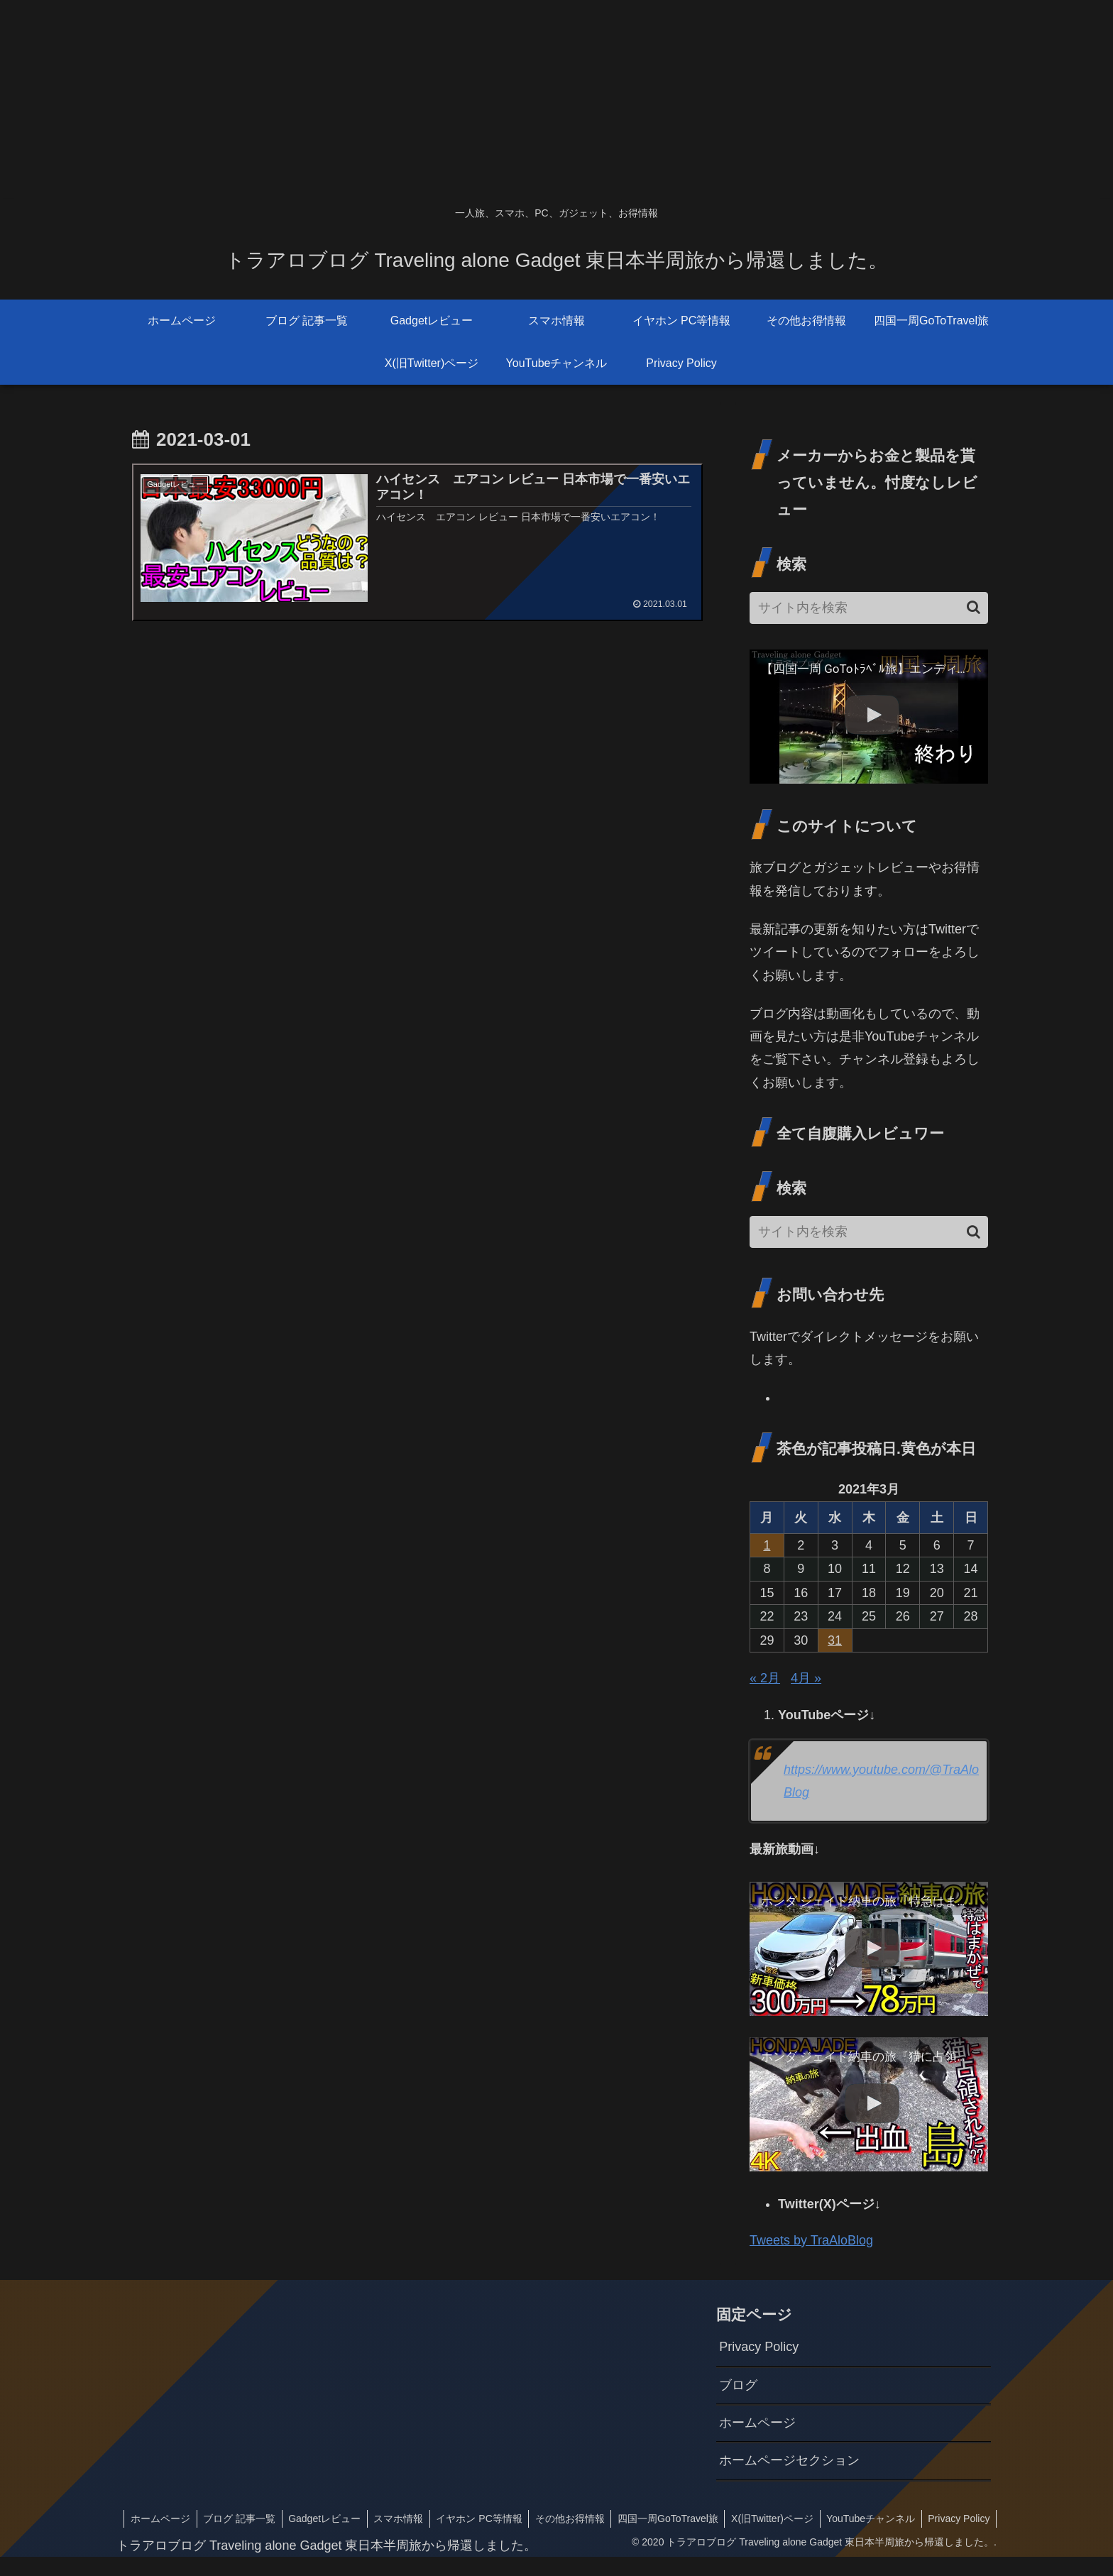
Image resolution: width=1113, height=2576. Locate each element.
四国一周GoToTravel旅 (738, 2518)
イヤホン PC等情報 (545, 2518)
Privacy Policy (759, 2347)
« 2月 (765, 1678)
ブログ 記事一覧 (299, 2518)
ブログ (738, 2385)
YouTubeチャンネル (945, 2518)
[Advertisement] (426, 99)
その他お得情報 (638, 2518)
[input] (869, 608)
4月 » (806, 1678)
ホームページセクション (789, 2460)
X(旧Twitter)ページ (845, 2518)
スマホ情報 (463, 2518)
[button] (973, 607)
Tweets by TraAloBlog (811, 2240)
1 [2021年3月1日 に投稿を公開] (766, 1545)
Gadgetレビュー (387, 2518)
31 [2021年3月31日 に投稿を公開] (835, 1640)
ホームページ (757, 2423)
